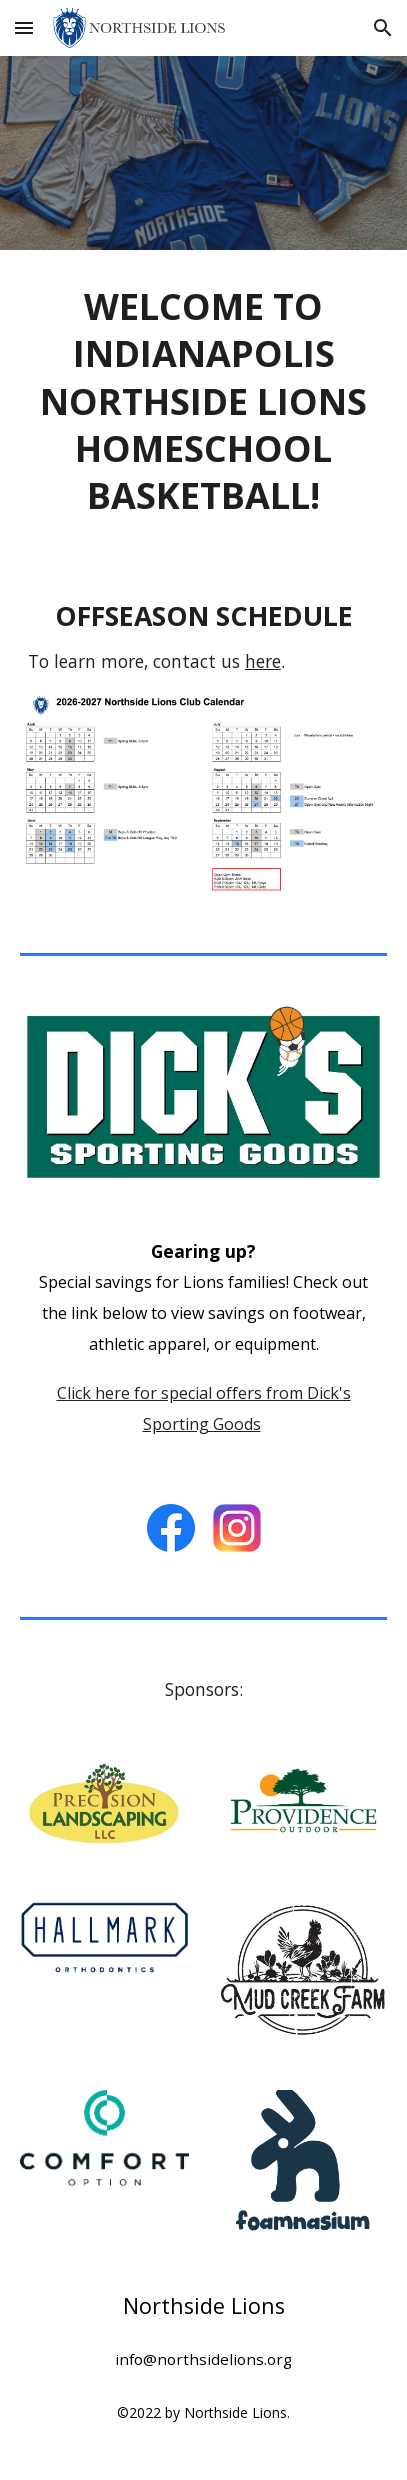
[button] (24, 27)
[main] (203, 400)
